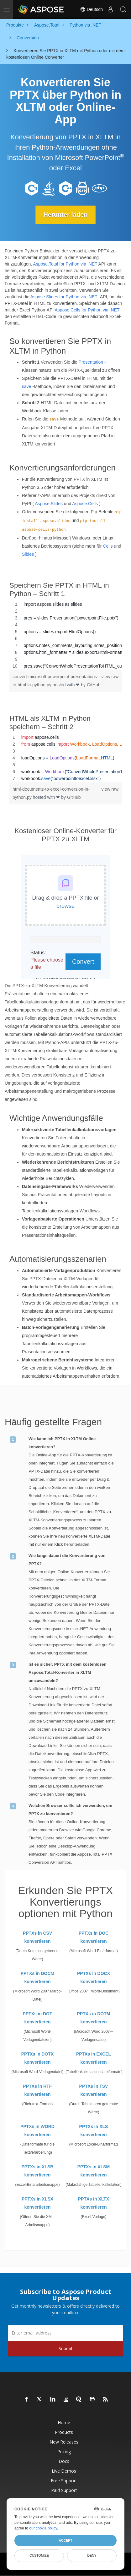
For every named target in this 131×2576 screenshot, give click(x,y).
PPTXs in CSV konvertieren (37, 1937)
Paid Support (64, 2490)
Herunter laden (65, 214)
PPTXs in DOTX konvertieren (37, 2058)
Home (64, 2422)
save (26, 386)
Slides (28, 554)
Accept (65, 2540)
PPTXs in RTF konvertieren (37, 2090)
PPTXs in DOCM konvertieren (37, 1977)
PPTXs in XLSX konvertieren (37, 2203)
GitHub (94, 684)
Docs (64, 2461)
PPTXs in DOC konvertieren (94, 1937)
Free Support (64, 2481)
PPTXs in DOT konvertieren (37, 2017)
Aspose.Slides (49, 503)
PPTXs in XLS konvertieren (93, 2130)
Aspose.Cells (85, 503)
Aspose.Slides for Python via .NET (63, 296)
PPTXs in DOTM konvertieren (93, 2017)
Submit (66, 2348)
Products (64, 2432)
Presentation (91, 362)
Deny (91, 2555)
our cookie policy (43, 2528)
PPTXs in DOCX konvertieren (93, 1977)
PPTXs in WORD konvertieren (37, 2130)
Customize (39, 2555)
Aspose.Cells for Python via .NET (87, 309)
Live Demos (64, 2471)
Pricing (64, 2451)
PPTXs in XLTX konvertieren (93, 2203)
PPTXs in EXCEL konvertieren (93, 2058)
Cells (108, 546)
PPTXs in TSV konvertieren (93, 2090)
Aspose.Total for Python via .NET (65, 263)
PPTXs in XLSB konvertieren (38, 2170)
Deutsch (91, 9)
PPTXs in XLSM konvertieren (93, 2170)
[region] (65, 635)
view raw (110, 676)
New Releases (64, 2442)
